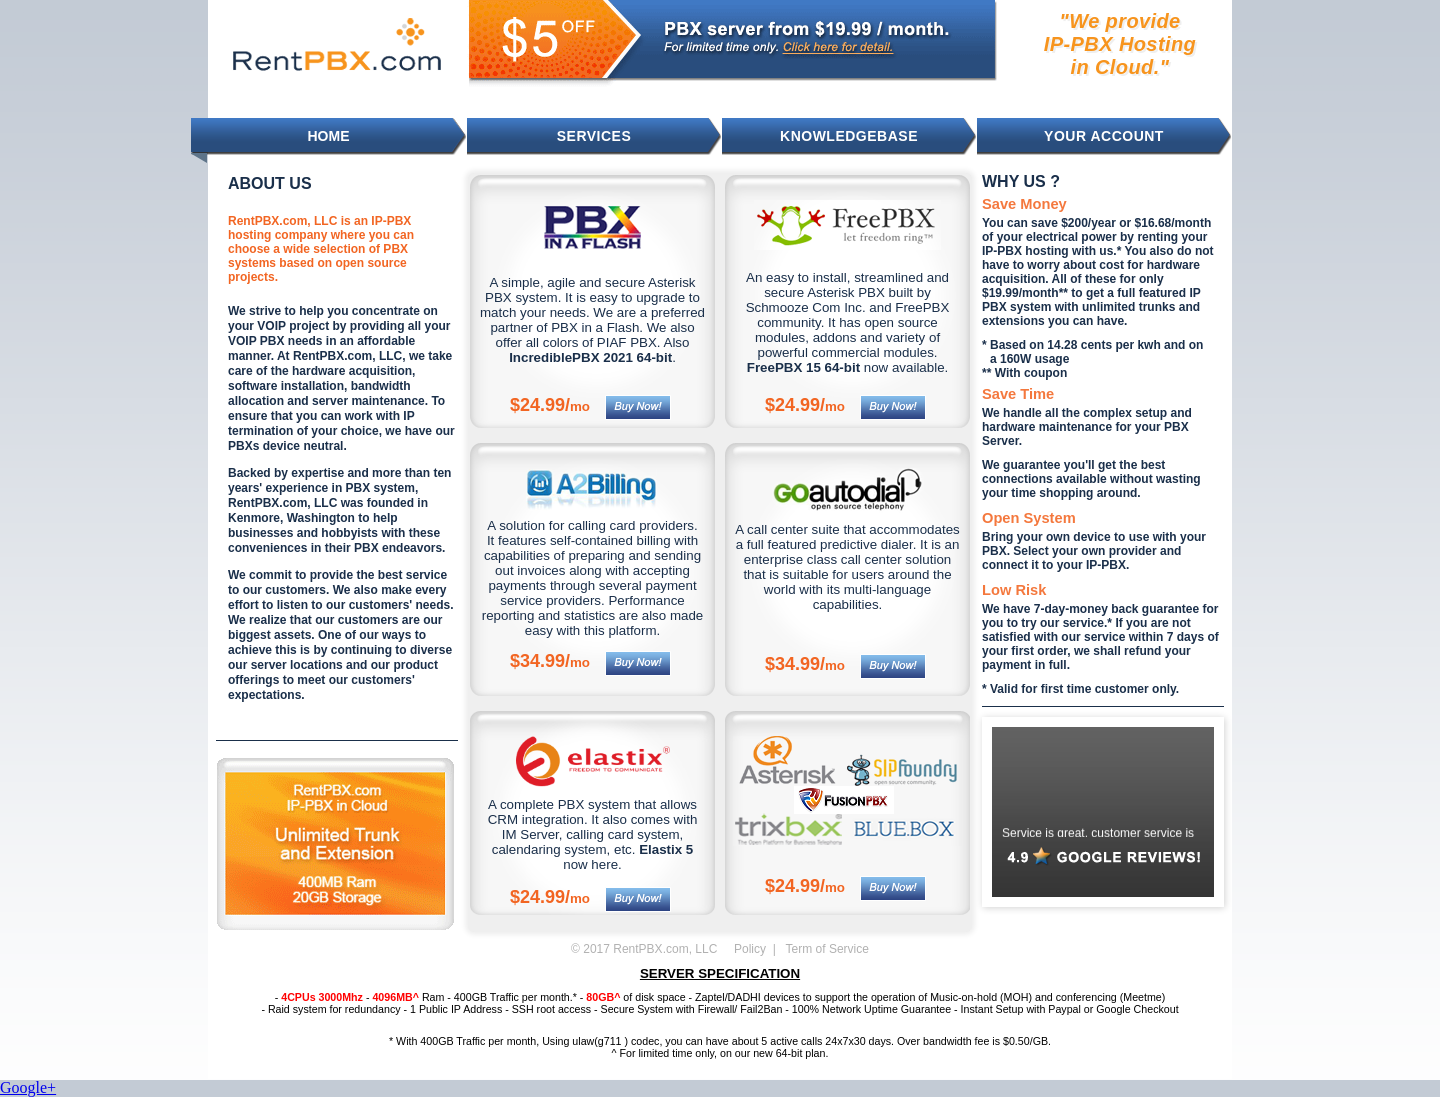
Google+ (28, 1087)
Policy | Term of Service (801, 949)
